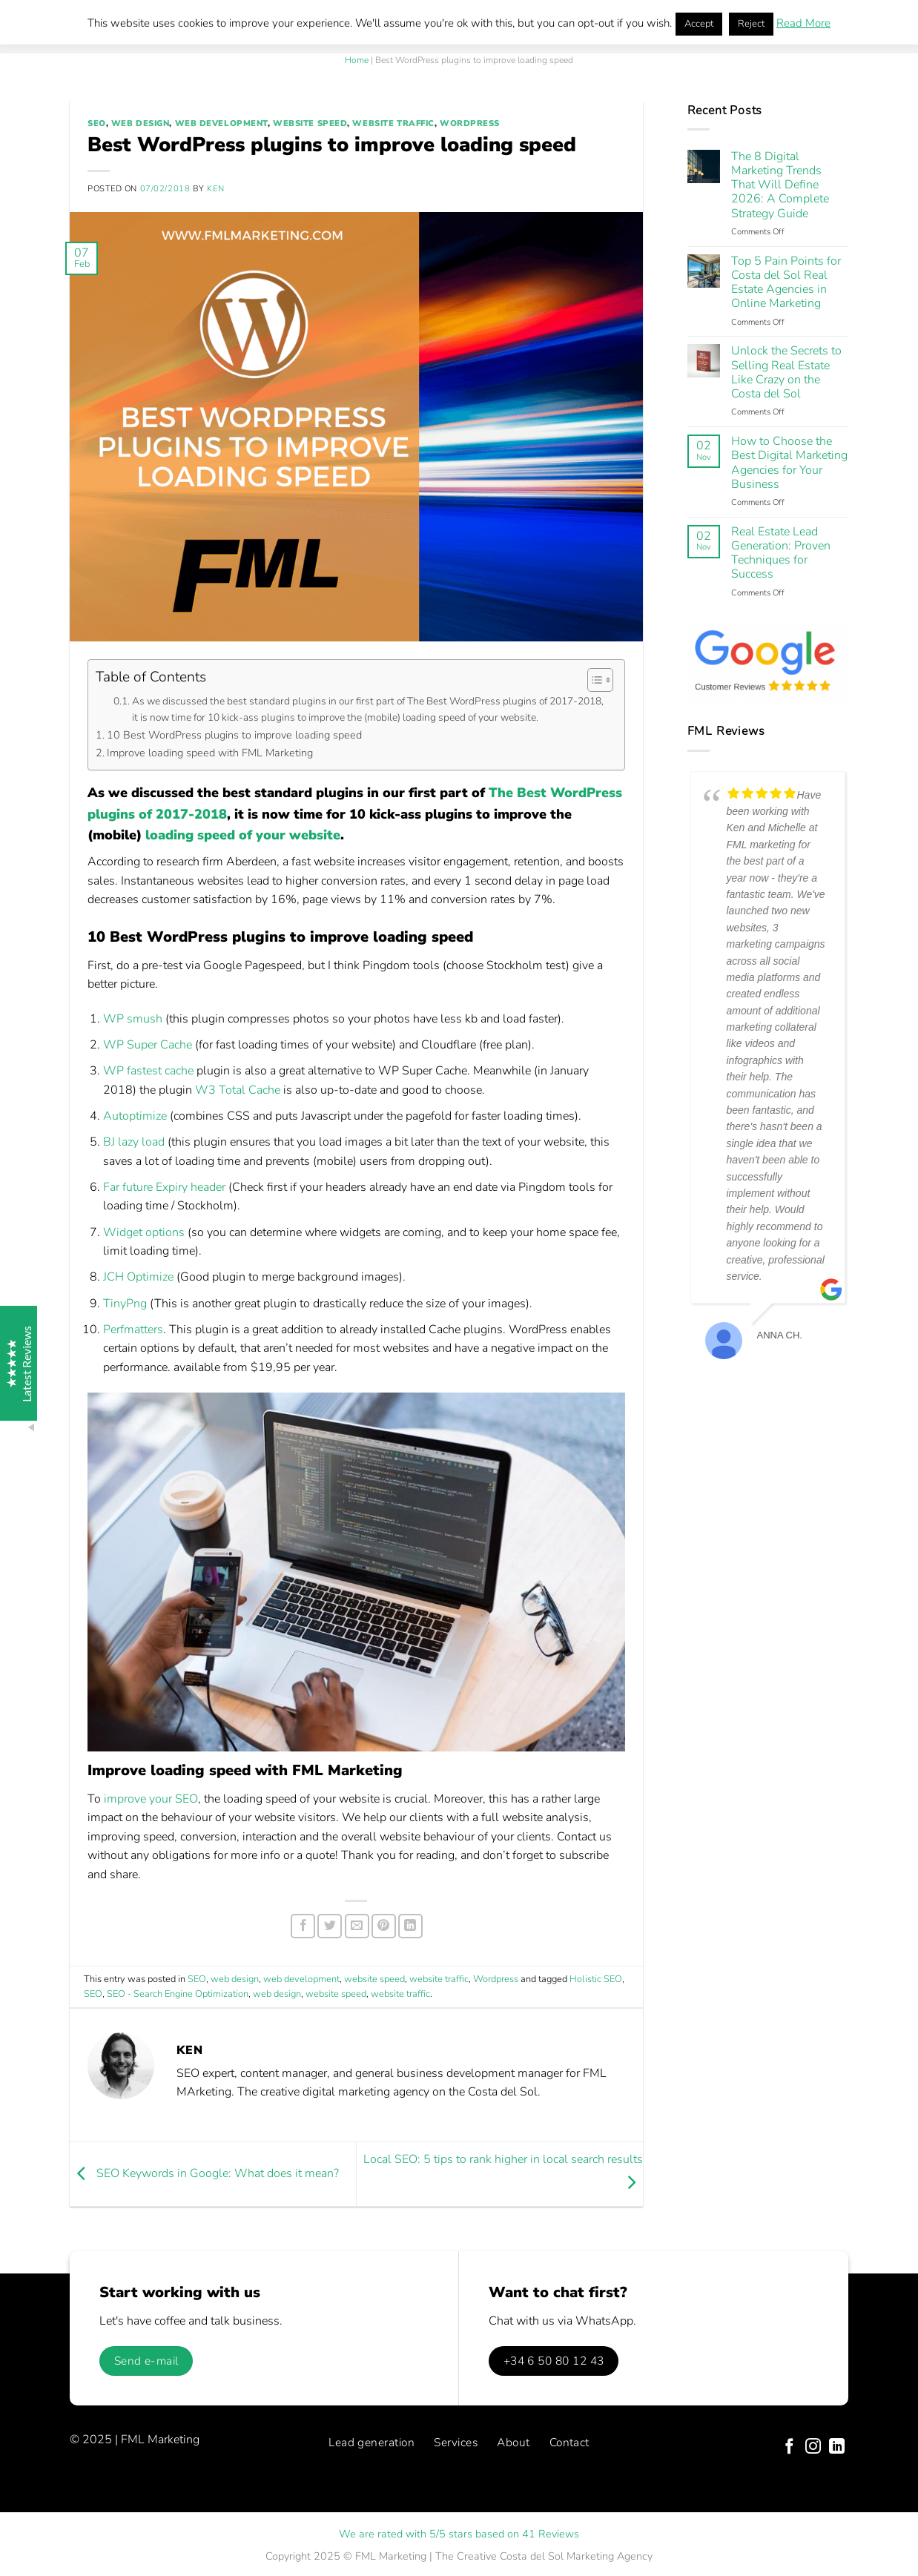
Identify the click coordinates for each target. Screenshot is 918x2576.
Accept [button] (698, 23)
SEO (96, 123)
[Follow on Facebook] (789, 2447)
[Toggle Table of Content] (593, 680)
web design (140, 123)
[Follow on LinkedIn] (837, 2447)
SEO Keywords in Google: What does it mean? (204, 2173)
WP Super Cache (147, 1045)
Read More (803, 23)
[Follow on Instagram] (813, 2447)
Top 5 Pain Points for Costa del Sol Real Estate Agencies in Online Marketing (786, 282)
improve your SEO (151, 1799)
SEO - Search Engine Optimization (177, 1994)
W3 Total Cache (237, 1090)
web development (221, 123)
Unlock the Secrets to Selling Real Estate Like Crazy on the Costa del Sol (786, 372)
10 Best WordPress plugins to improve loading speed (234, 734)
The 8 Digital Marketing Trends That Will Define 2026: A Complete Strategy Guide (780, 185)
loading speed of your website (242, 835)
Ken (215, 188)
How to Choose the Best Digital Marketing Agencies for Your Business (789, 463)
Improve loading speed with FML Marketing (210, 752)
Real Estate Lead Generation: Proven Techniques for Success (781, 553)
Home (357, 60)
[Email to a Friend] (357, 1926)
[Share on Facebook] (303, 1926)
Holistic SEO (595, 1979)
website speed (310, 123)
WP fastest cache (148, 1071)
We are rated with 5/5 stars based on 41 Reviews (459, 2533)
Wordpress (470, 123)
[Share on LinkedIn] (410, 1926)
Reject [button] (751, 23)
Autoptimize (135, 1116)
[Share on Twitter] (329, 1926)
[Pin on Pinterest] (384, 1926)
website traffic (393, 123)
